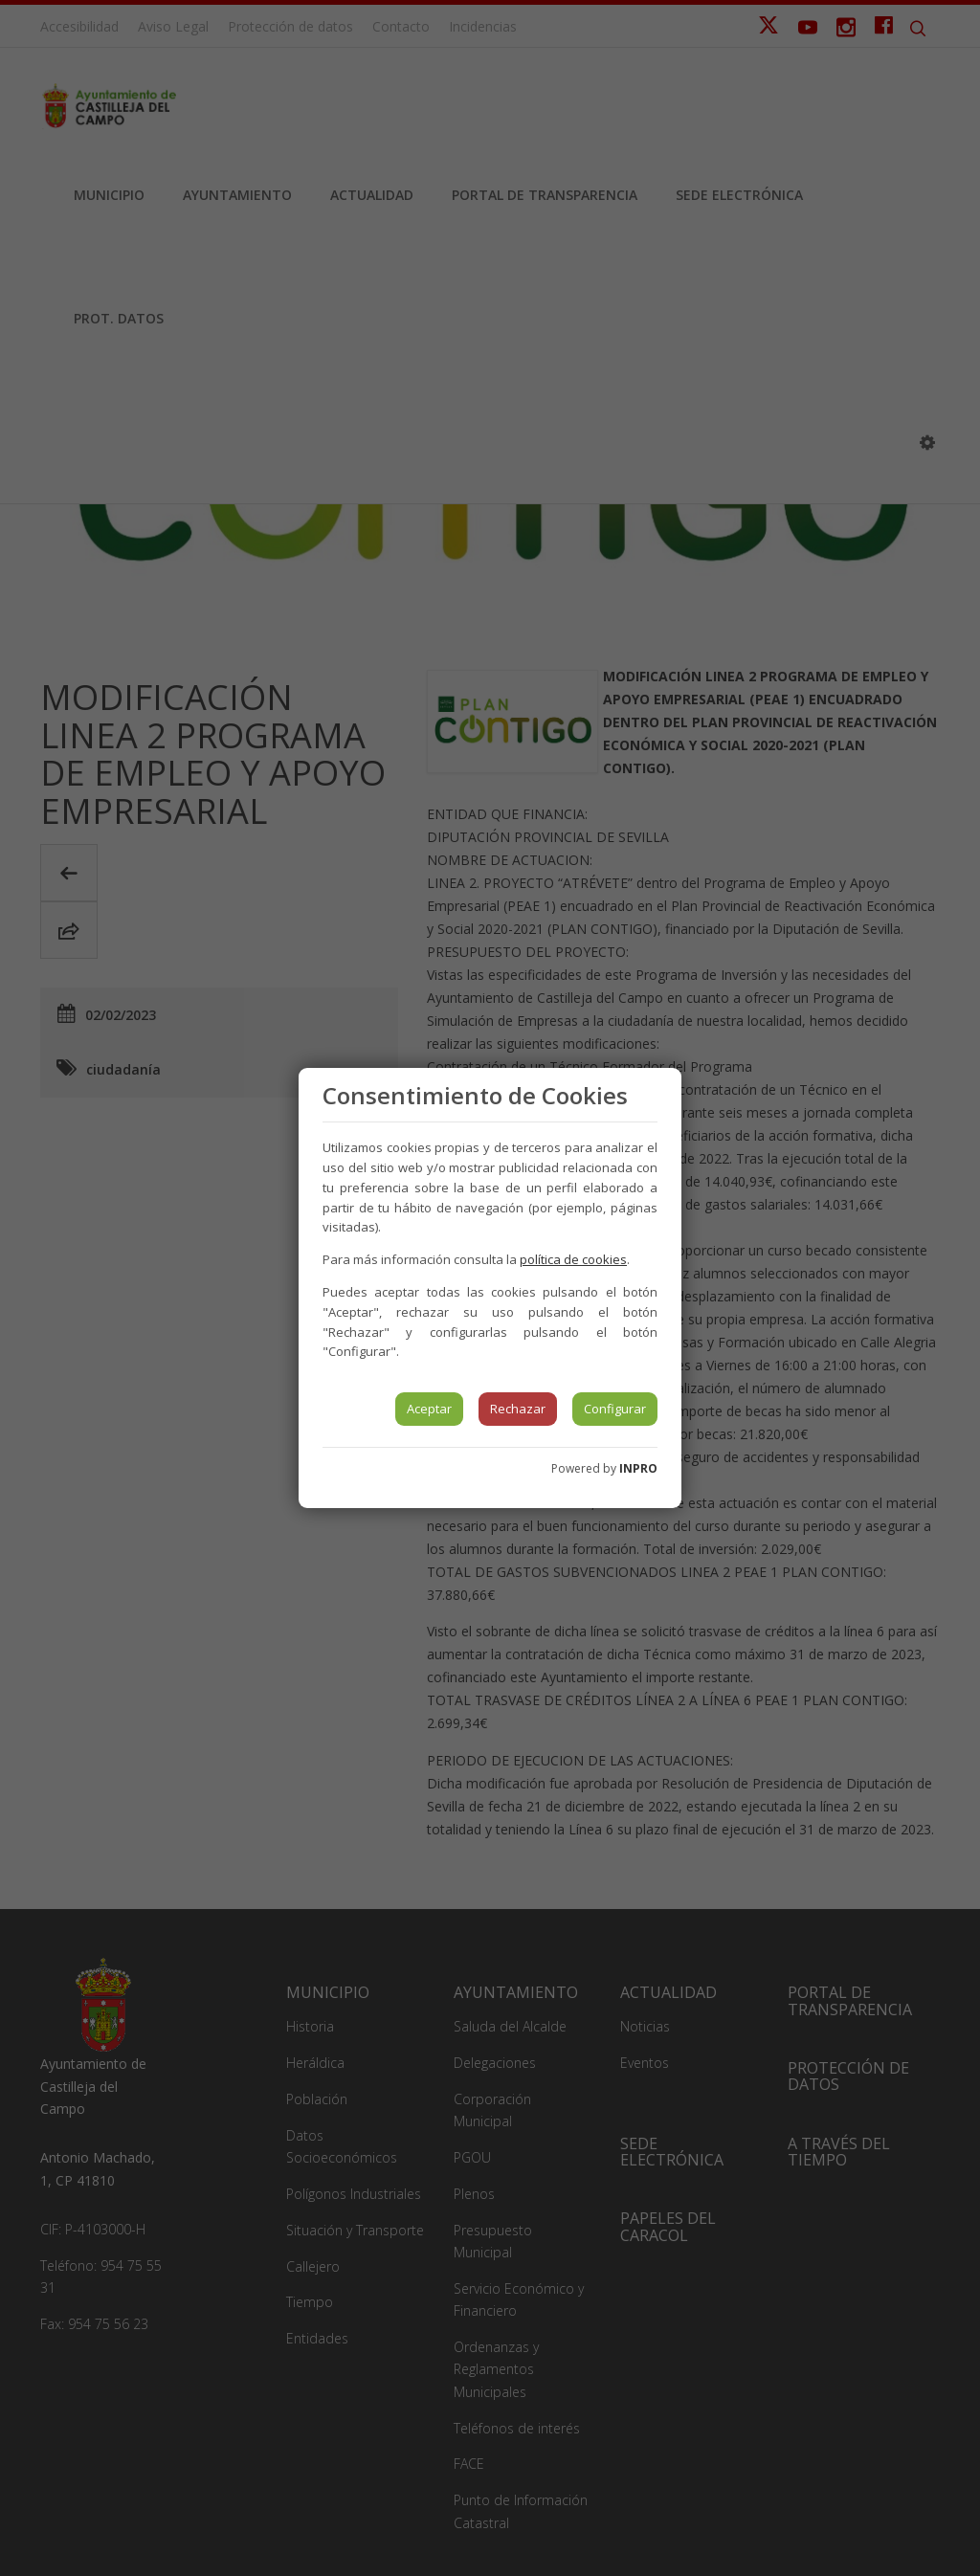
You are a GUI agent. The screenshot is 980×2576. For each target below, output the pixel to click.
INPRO (638, 1468)
